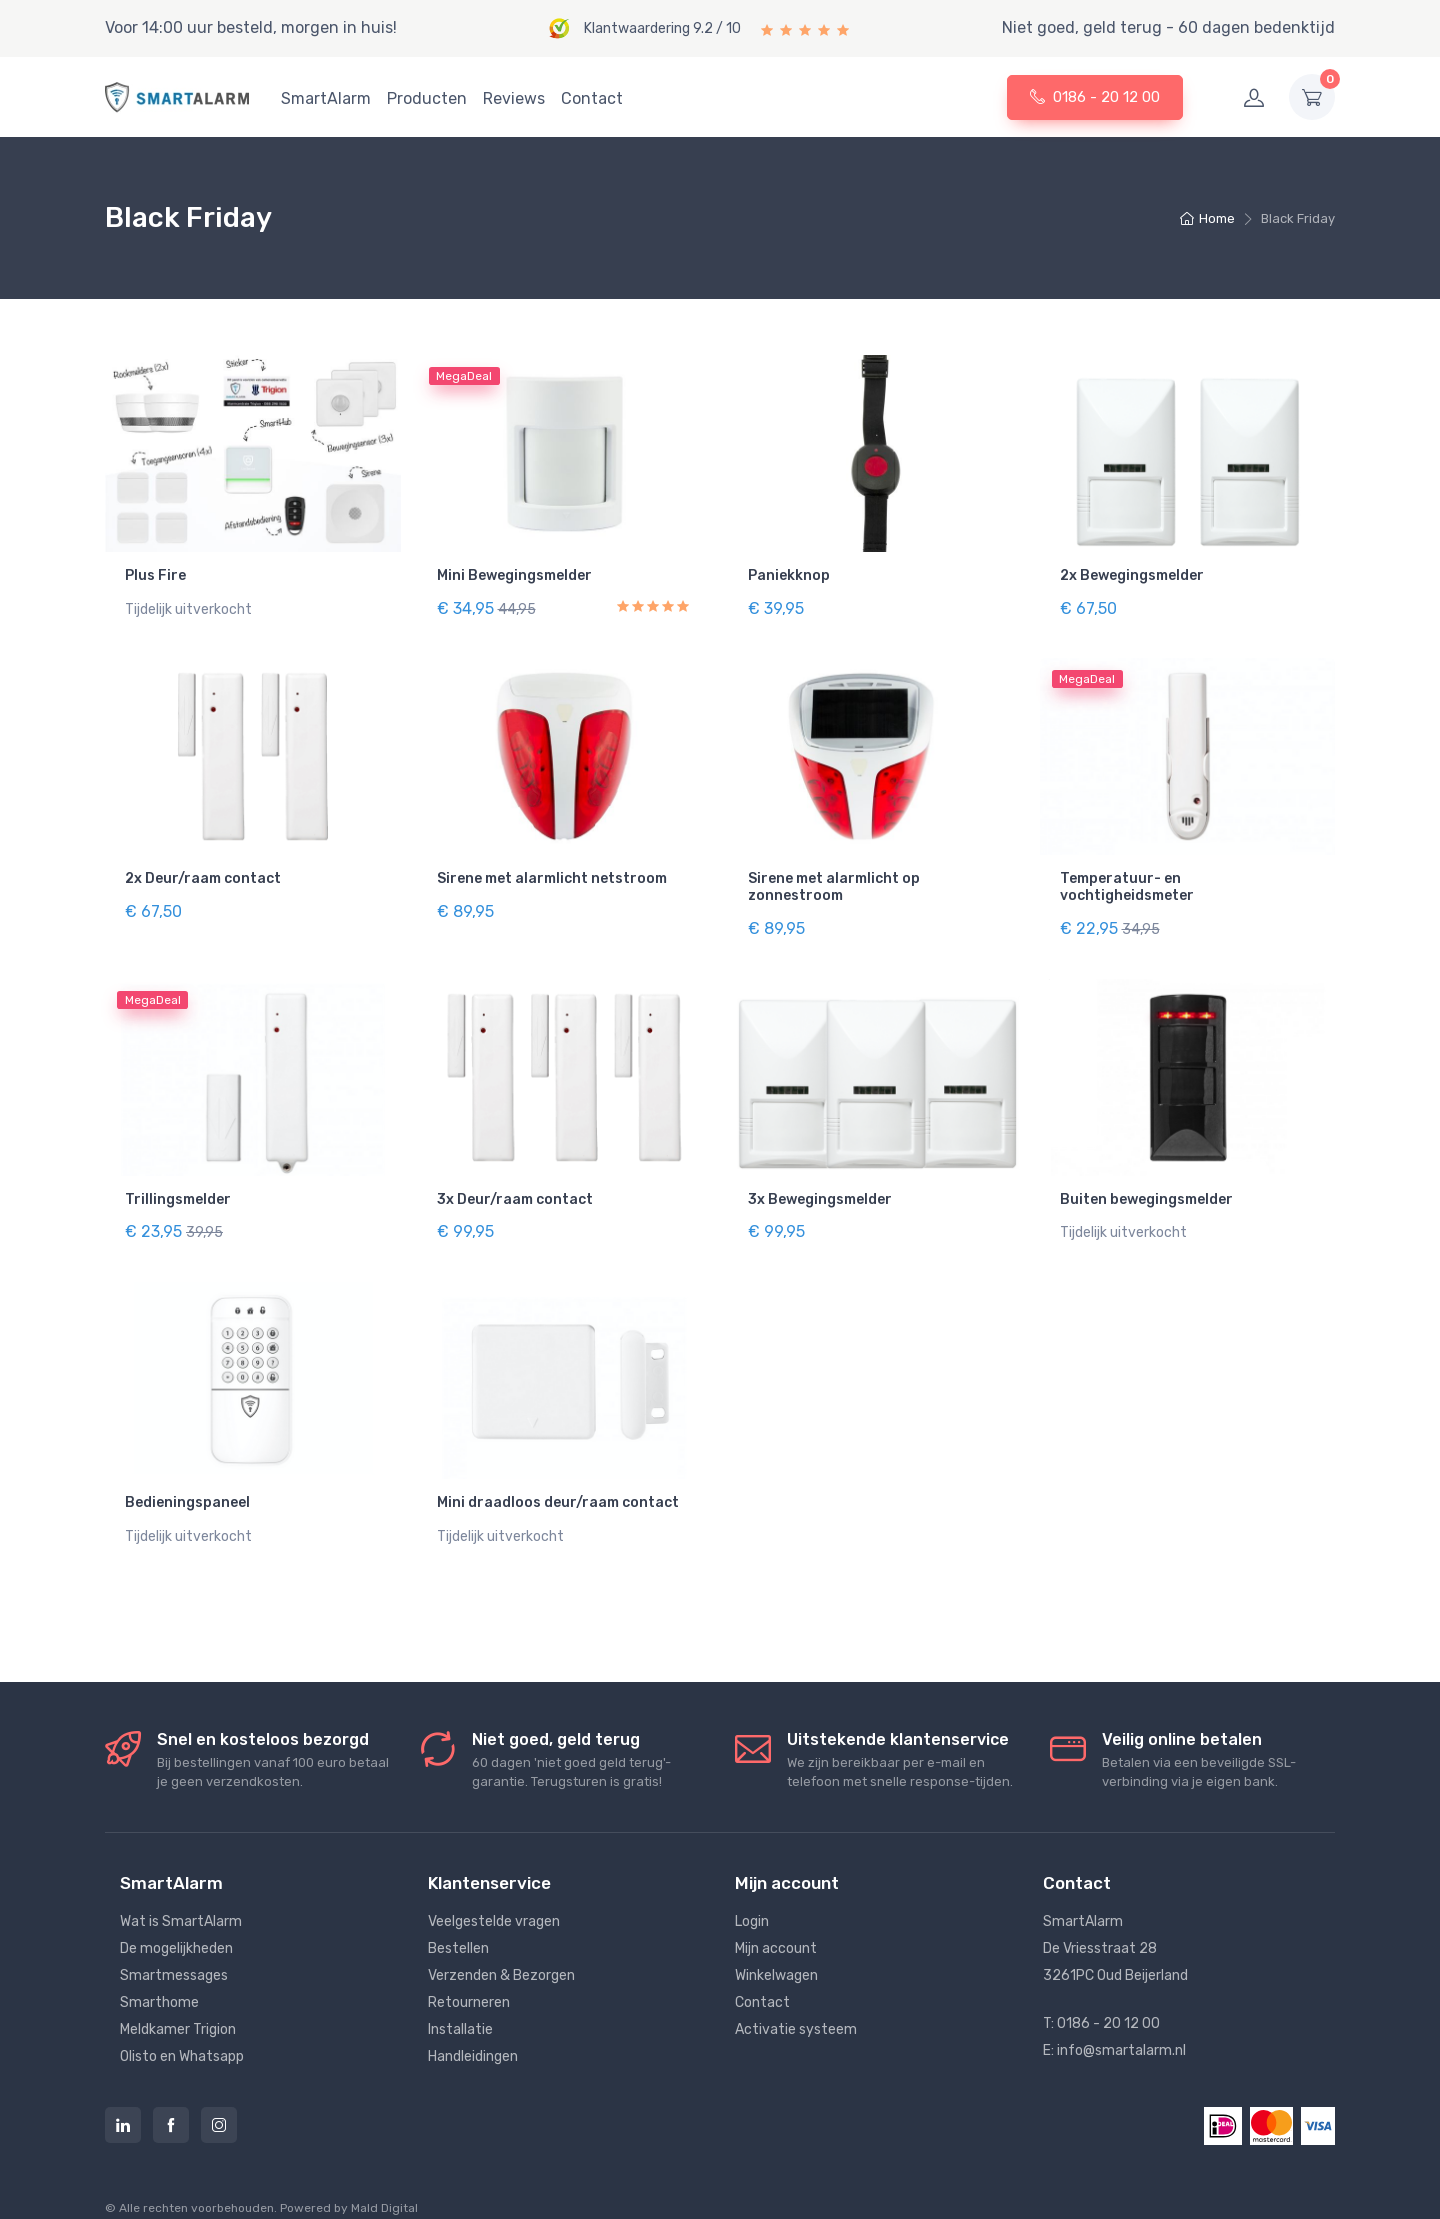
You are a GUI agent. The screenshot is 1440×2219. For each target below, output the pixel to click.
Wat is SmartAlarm (181, 1899)
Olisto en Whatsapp (182, 2034)
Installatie (460, 2007)
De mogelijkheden (176, 1926)
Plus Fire (155, 575)
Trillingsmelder (178, 1187)
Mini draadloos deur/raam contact (558, 1485)
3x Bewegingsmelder (820, 1187)
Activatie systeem (796, 2007)
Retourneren (469, 1980)
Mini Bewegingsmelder (514, 575)
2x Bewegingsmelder (1132, 575)
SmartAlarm (326, 98)
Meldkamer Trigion (178, 2007)
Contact (592, 98)
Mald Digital (384, 2186)
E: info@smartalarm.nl (1114, 2028)
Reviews (514, 98)
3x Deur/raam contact (515, 1187)
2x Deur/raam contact (203, 873)
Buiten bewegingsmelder (1146, 1187)
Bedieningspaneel (187, 1485)
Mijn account (776, 1926)
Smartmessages (174, 1953)
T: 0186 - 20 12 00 (1101, 2001)
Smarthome (159, 1980)
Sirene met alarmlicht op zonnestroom (834, 882)
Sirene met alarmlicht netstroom (552, 873)
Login (752, 1899)
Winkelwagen (776, 1953)
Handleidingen (473, 2034)
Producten (427, 98)
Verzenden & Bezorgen (501, 1953)
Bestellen (458, 1926)
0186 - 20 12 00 (1095, 97)
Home (1207, 218)
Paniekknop (789, 575)
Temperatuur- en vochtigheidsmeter (1127, 882)
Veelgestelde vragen (494, 1899)
